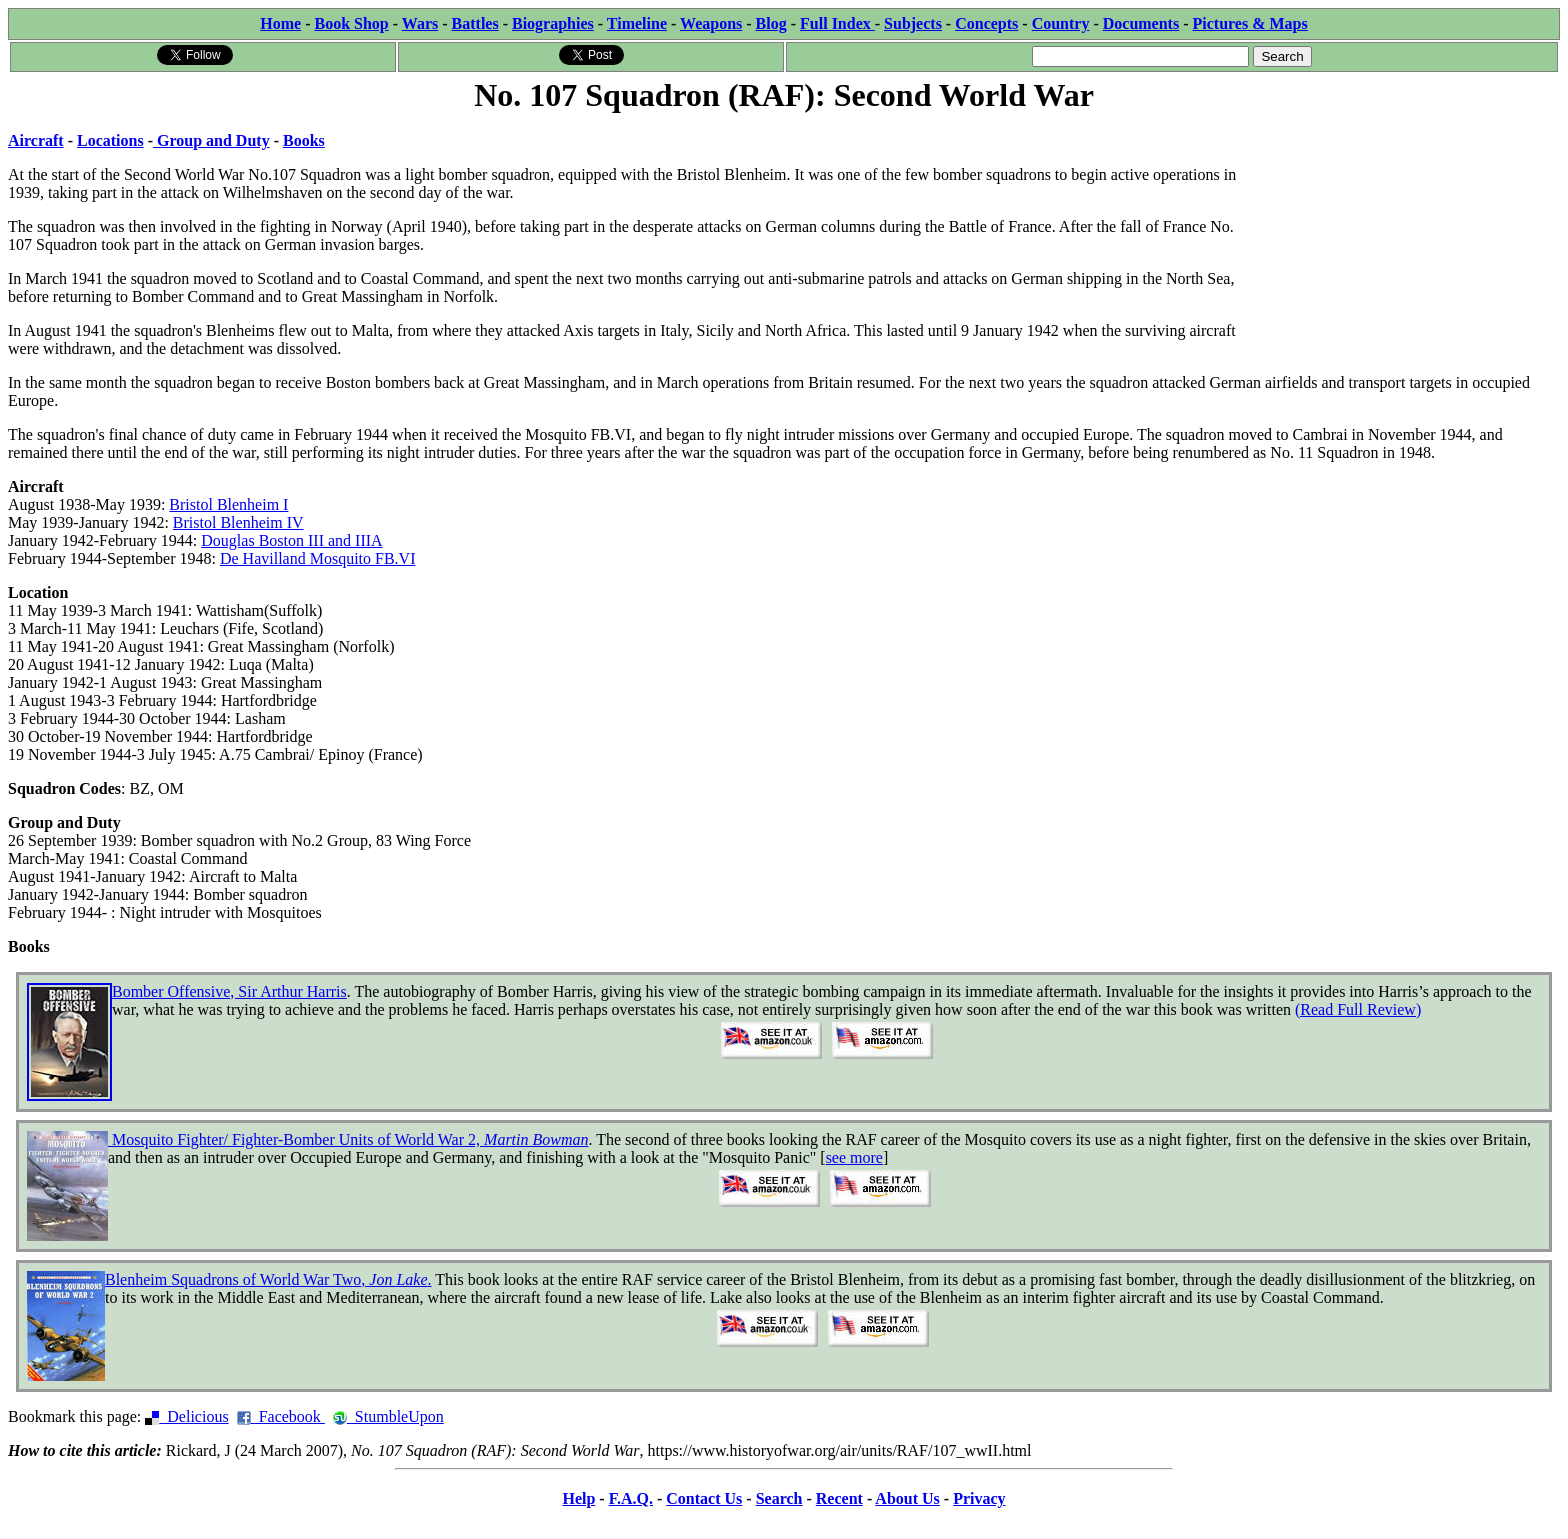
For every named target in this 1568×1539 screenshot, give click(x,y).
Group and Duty (211, 140)
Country (1061, 23)
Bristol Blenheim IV (238, 522)
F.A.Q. (631, 1498)
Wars (420, 23)
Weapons (711, 23)
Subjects (913, 23)
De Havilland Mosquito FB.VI (318, 558)
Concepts (986, 23)
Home (280, 23)
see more (854, 1157)
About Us (907, 1498)
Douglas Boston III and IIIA (291, 540)
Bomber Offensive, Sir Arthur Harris (229, 991)
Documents (1141, 23)
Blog (771, 23)
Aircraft (36, 140)
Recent (839, 1498)
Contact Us (704, 1498)
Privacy (979, 1498)
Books (304, 140)
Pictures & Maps (1250, 23)
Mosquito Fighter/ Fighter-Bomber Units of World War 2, (348, 1139)
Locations (110, 140)
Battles (475, 23)
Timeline (637, 23)
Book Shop (351, 23)
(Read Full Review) (1358, 1009)
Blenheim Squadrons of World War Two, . (268, 1279)
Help (578, 1498)
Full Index (837, 23)
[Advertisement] (1409, 242)
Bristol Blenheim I (228, 504)
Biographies (553, 23)
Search (779, 1498)
